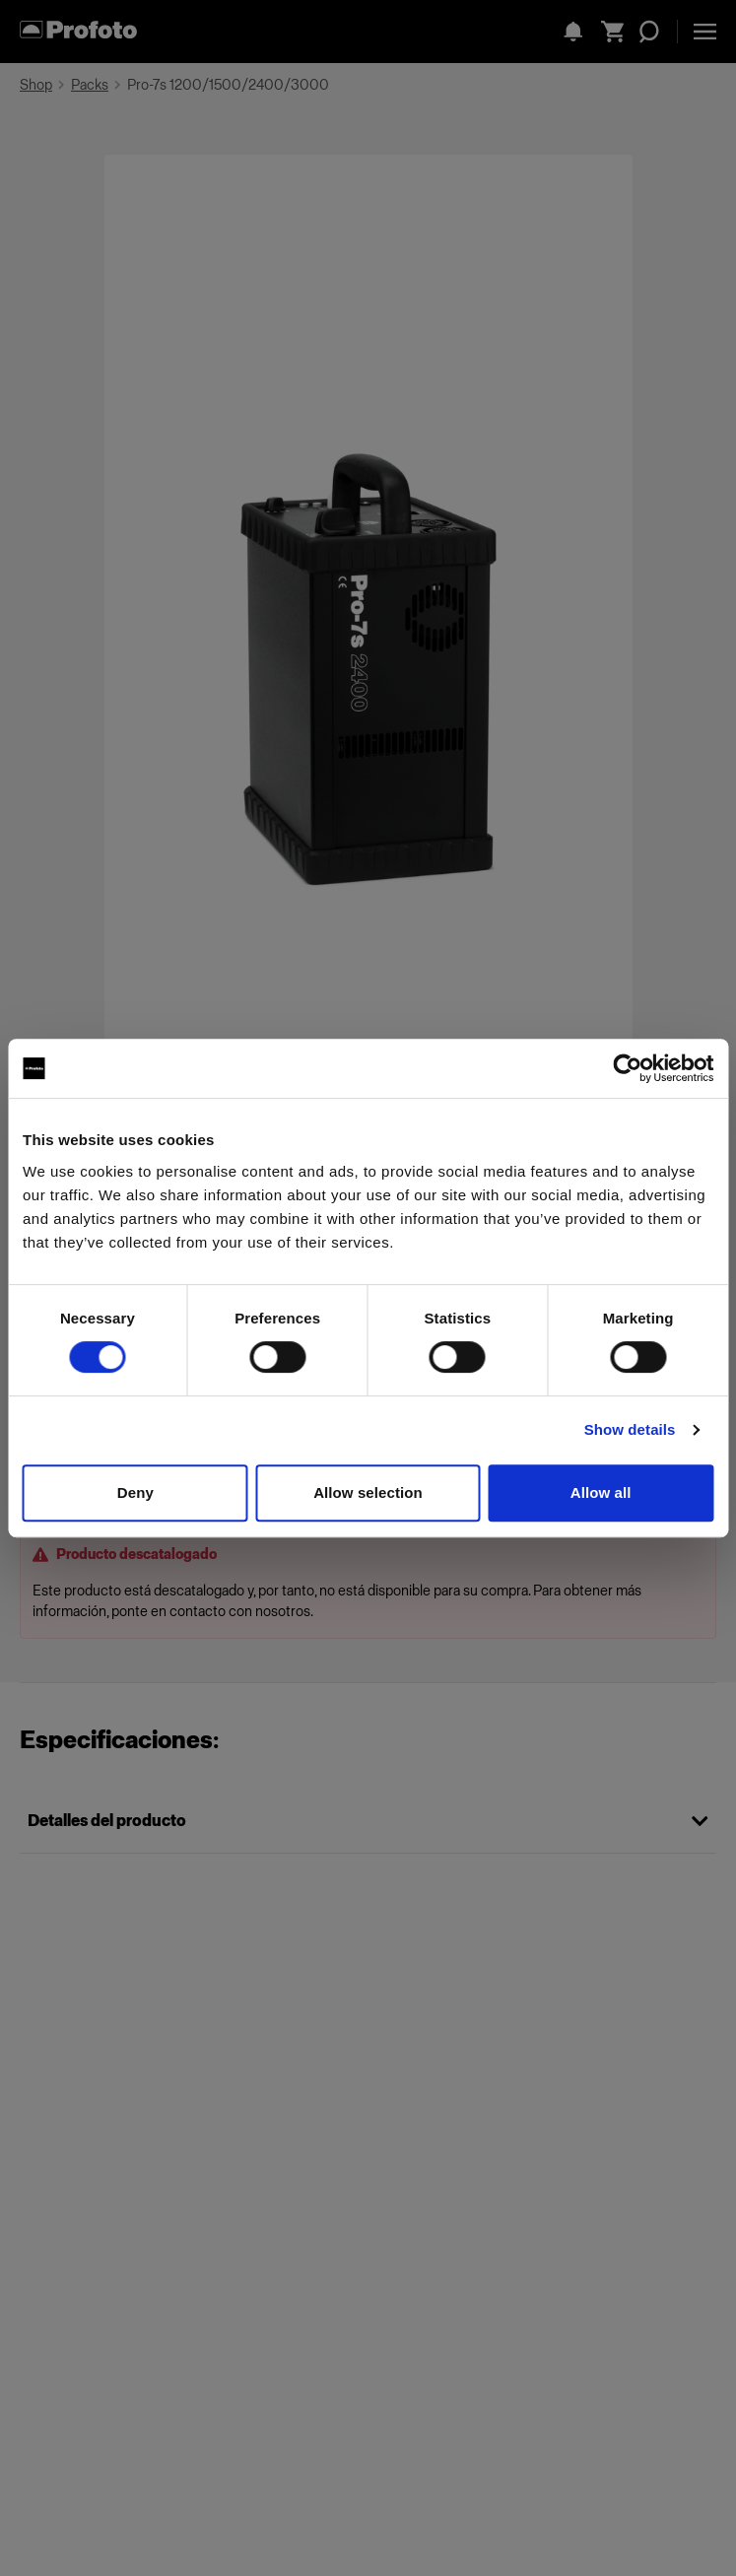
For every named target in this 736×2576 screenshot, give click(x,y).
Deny (135, 1492)
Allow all (601, 1492)
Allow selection (368, 1492)
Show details (630, 1429)
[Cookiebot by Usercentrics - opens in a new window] (627, 1068)
